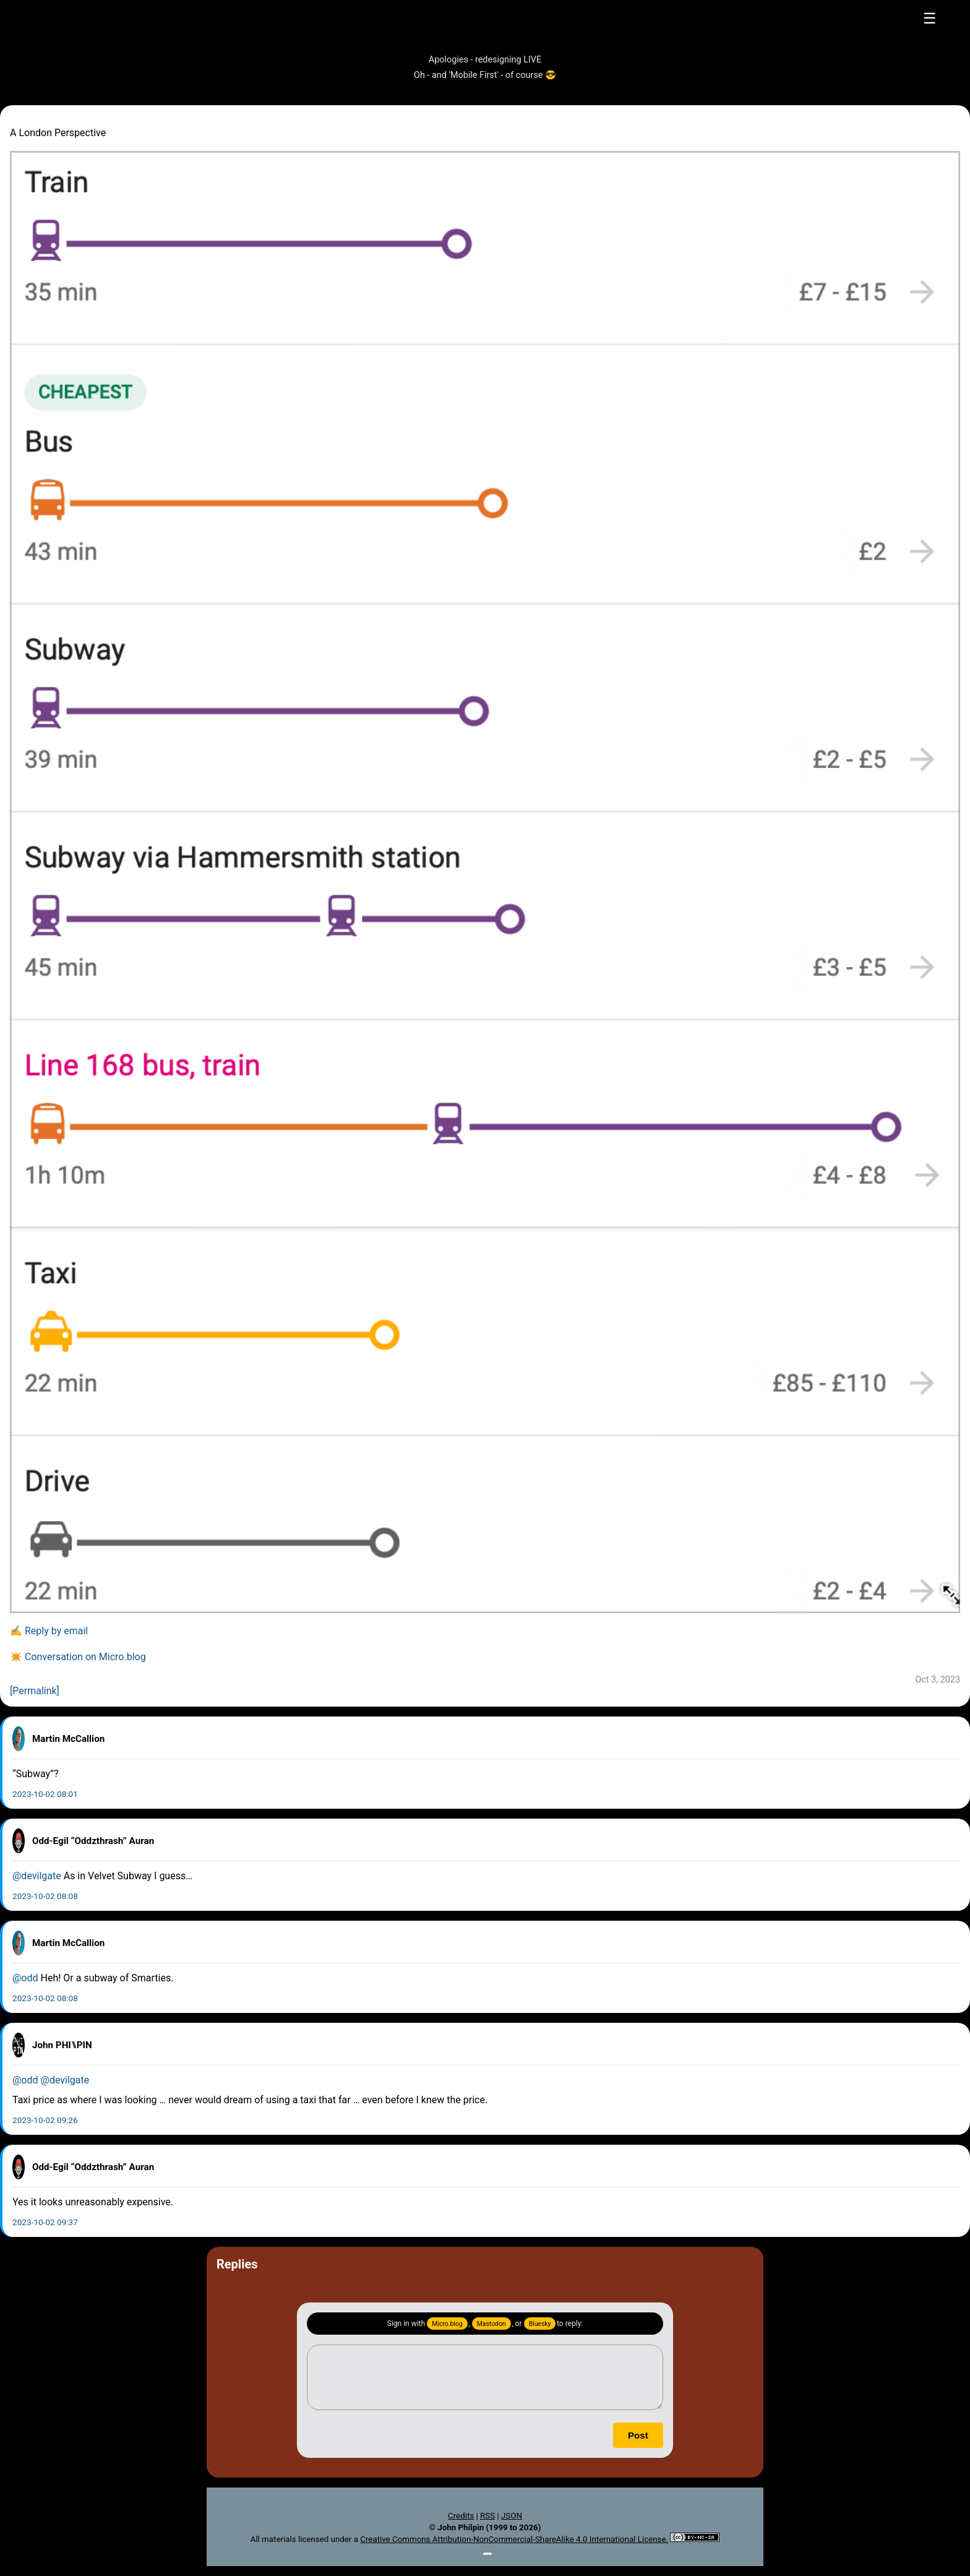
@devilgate (36, 1876)
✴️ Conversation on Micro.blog (78, 1657)
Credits (461, 2515)
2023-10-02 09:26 (45, 2120)
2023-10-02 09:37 (45, 2222)
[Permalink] (34, 1691)
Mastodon (491, 2324)
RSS (487, 2515)
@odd (25, 1978)
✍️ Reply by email (49, 1631)
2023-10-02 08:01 (45, 1794)
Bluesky (540, 2324)
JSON (511, 2515)
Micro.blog (447, 2324)
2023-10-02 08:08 (45, 1896)
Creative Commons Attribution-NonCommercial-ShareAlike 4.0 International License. (514, 2539)
